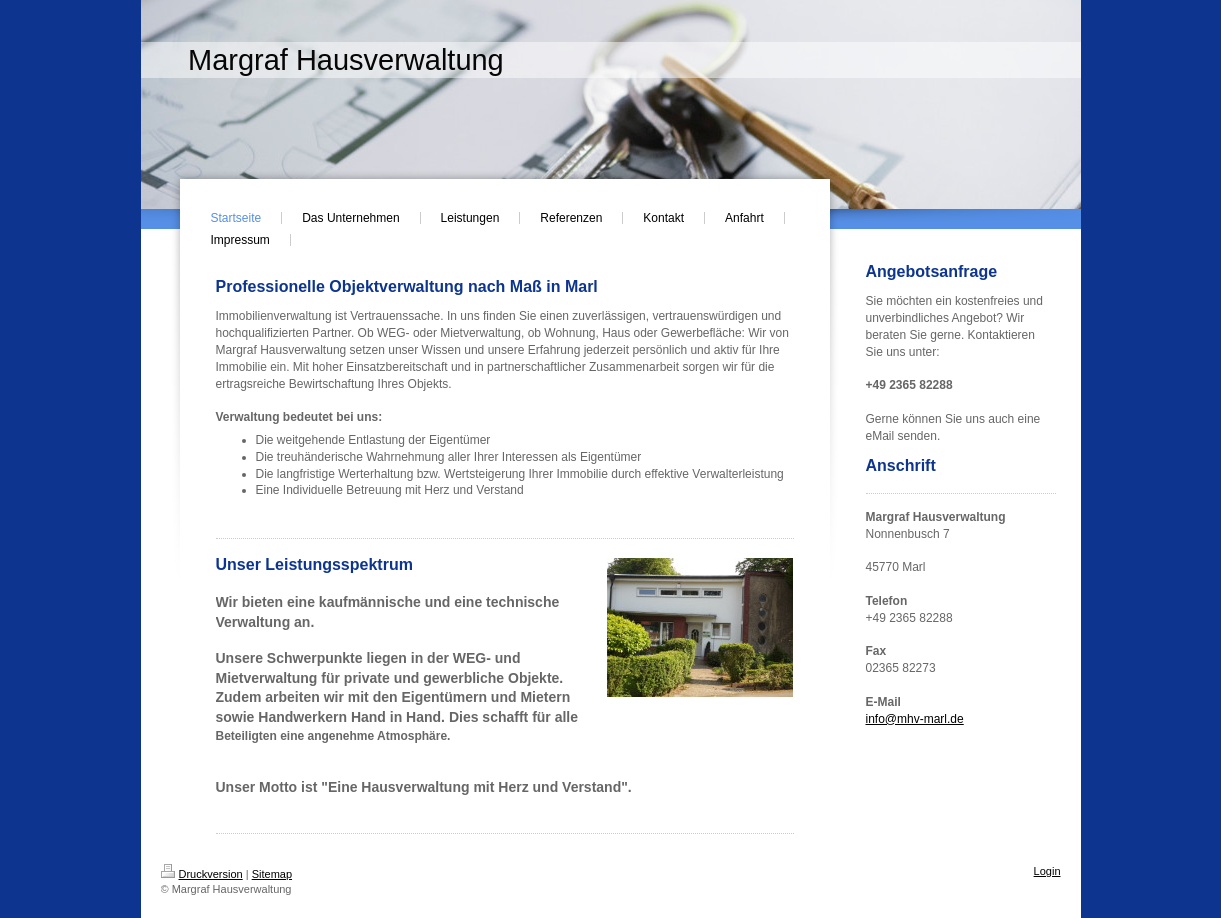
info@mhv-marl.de (915, 719)
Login (1047, 871)
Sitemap (272, 874)
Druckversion (202, 874)
